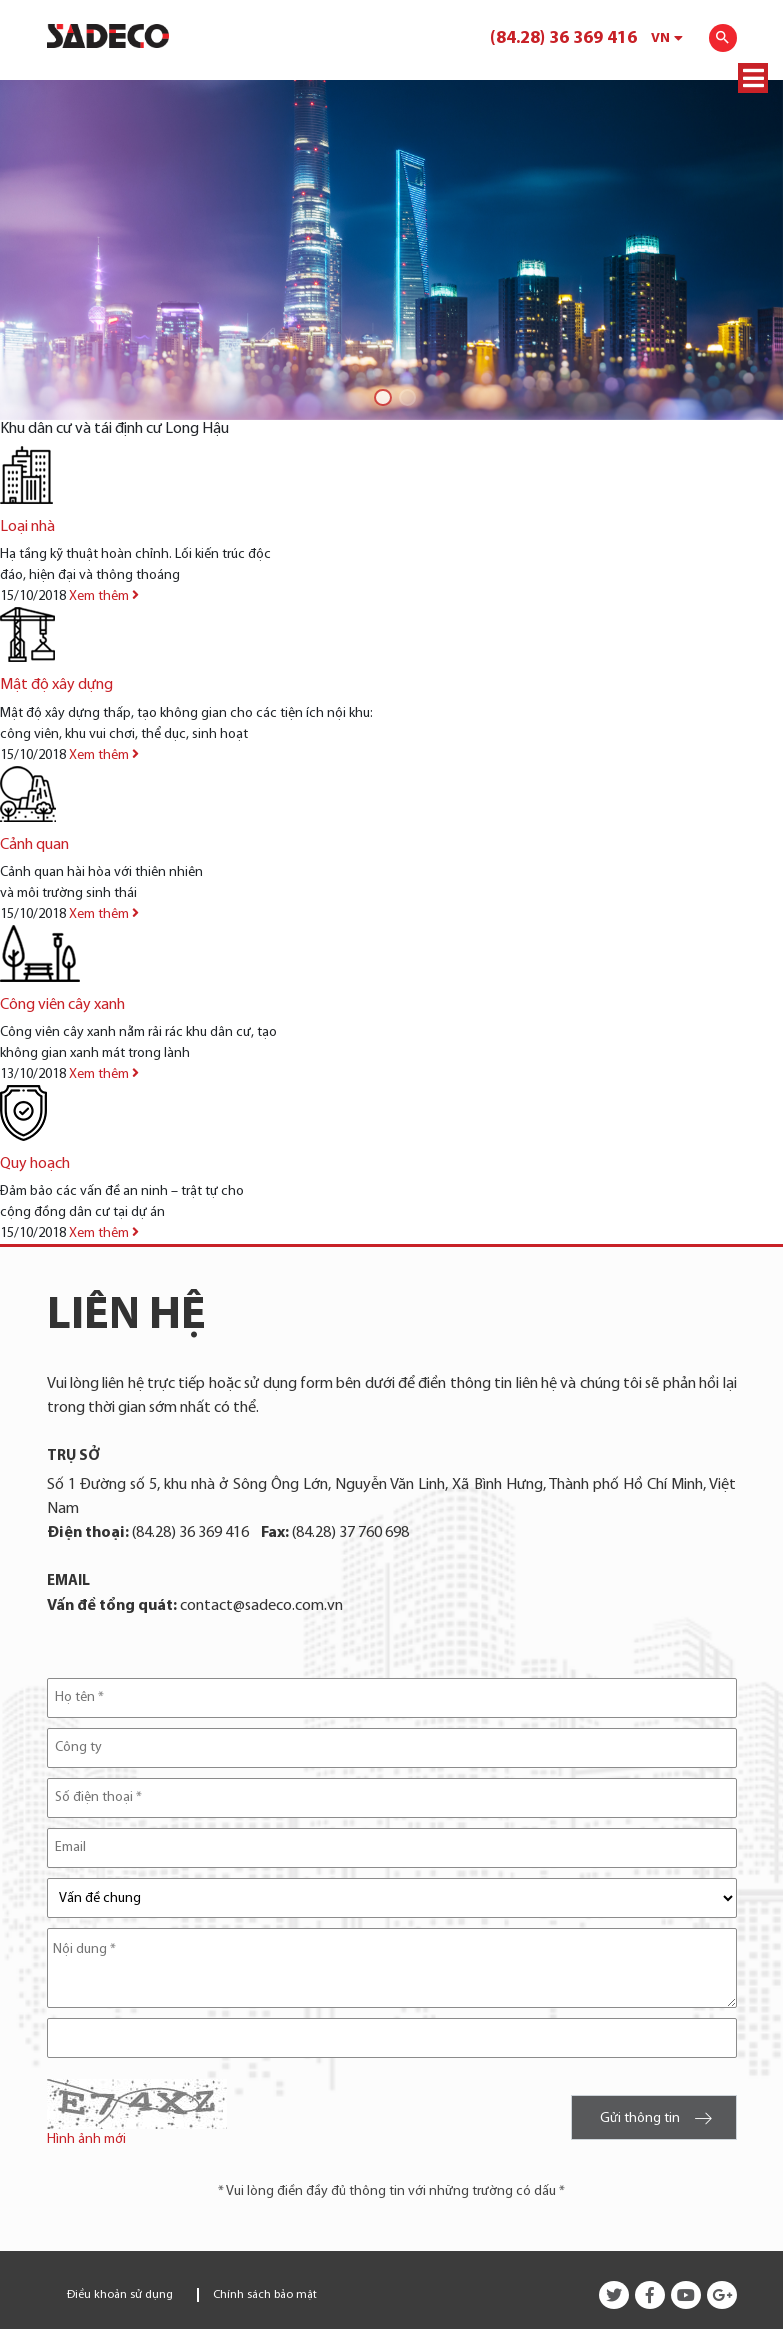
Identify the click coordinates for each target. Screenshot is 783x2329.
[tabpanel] (391, 250)
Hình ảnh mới (86, 2139)
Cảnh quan (34, 845)
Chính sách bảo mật (265, 2295)
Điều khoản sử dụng (120, 2295)
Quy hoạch (35, 1164)
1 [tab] (379, 394)
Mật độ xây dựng (56, 685)
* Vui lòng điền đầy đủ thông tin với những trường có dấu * (391, 2191)
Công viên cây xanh (62, 1005)
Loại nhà (27, 527)
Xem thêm (104, 596)
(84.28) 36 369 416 (563, 38)
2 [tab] (404, 394)
